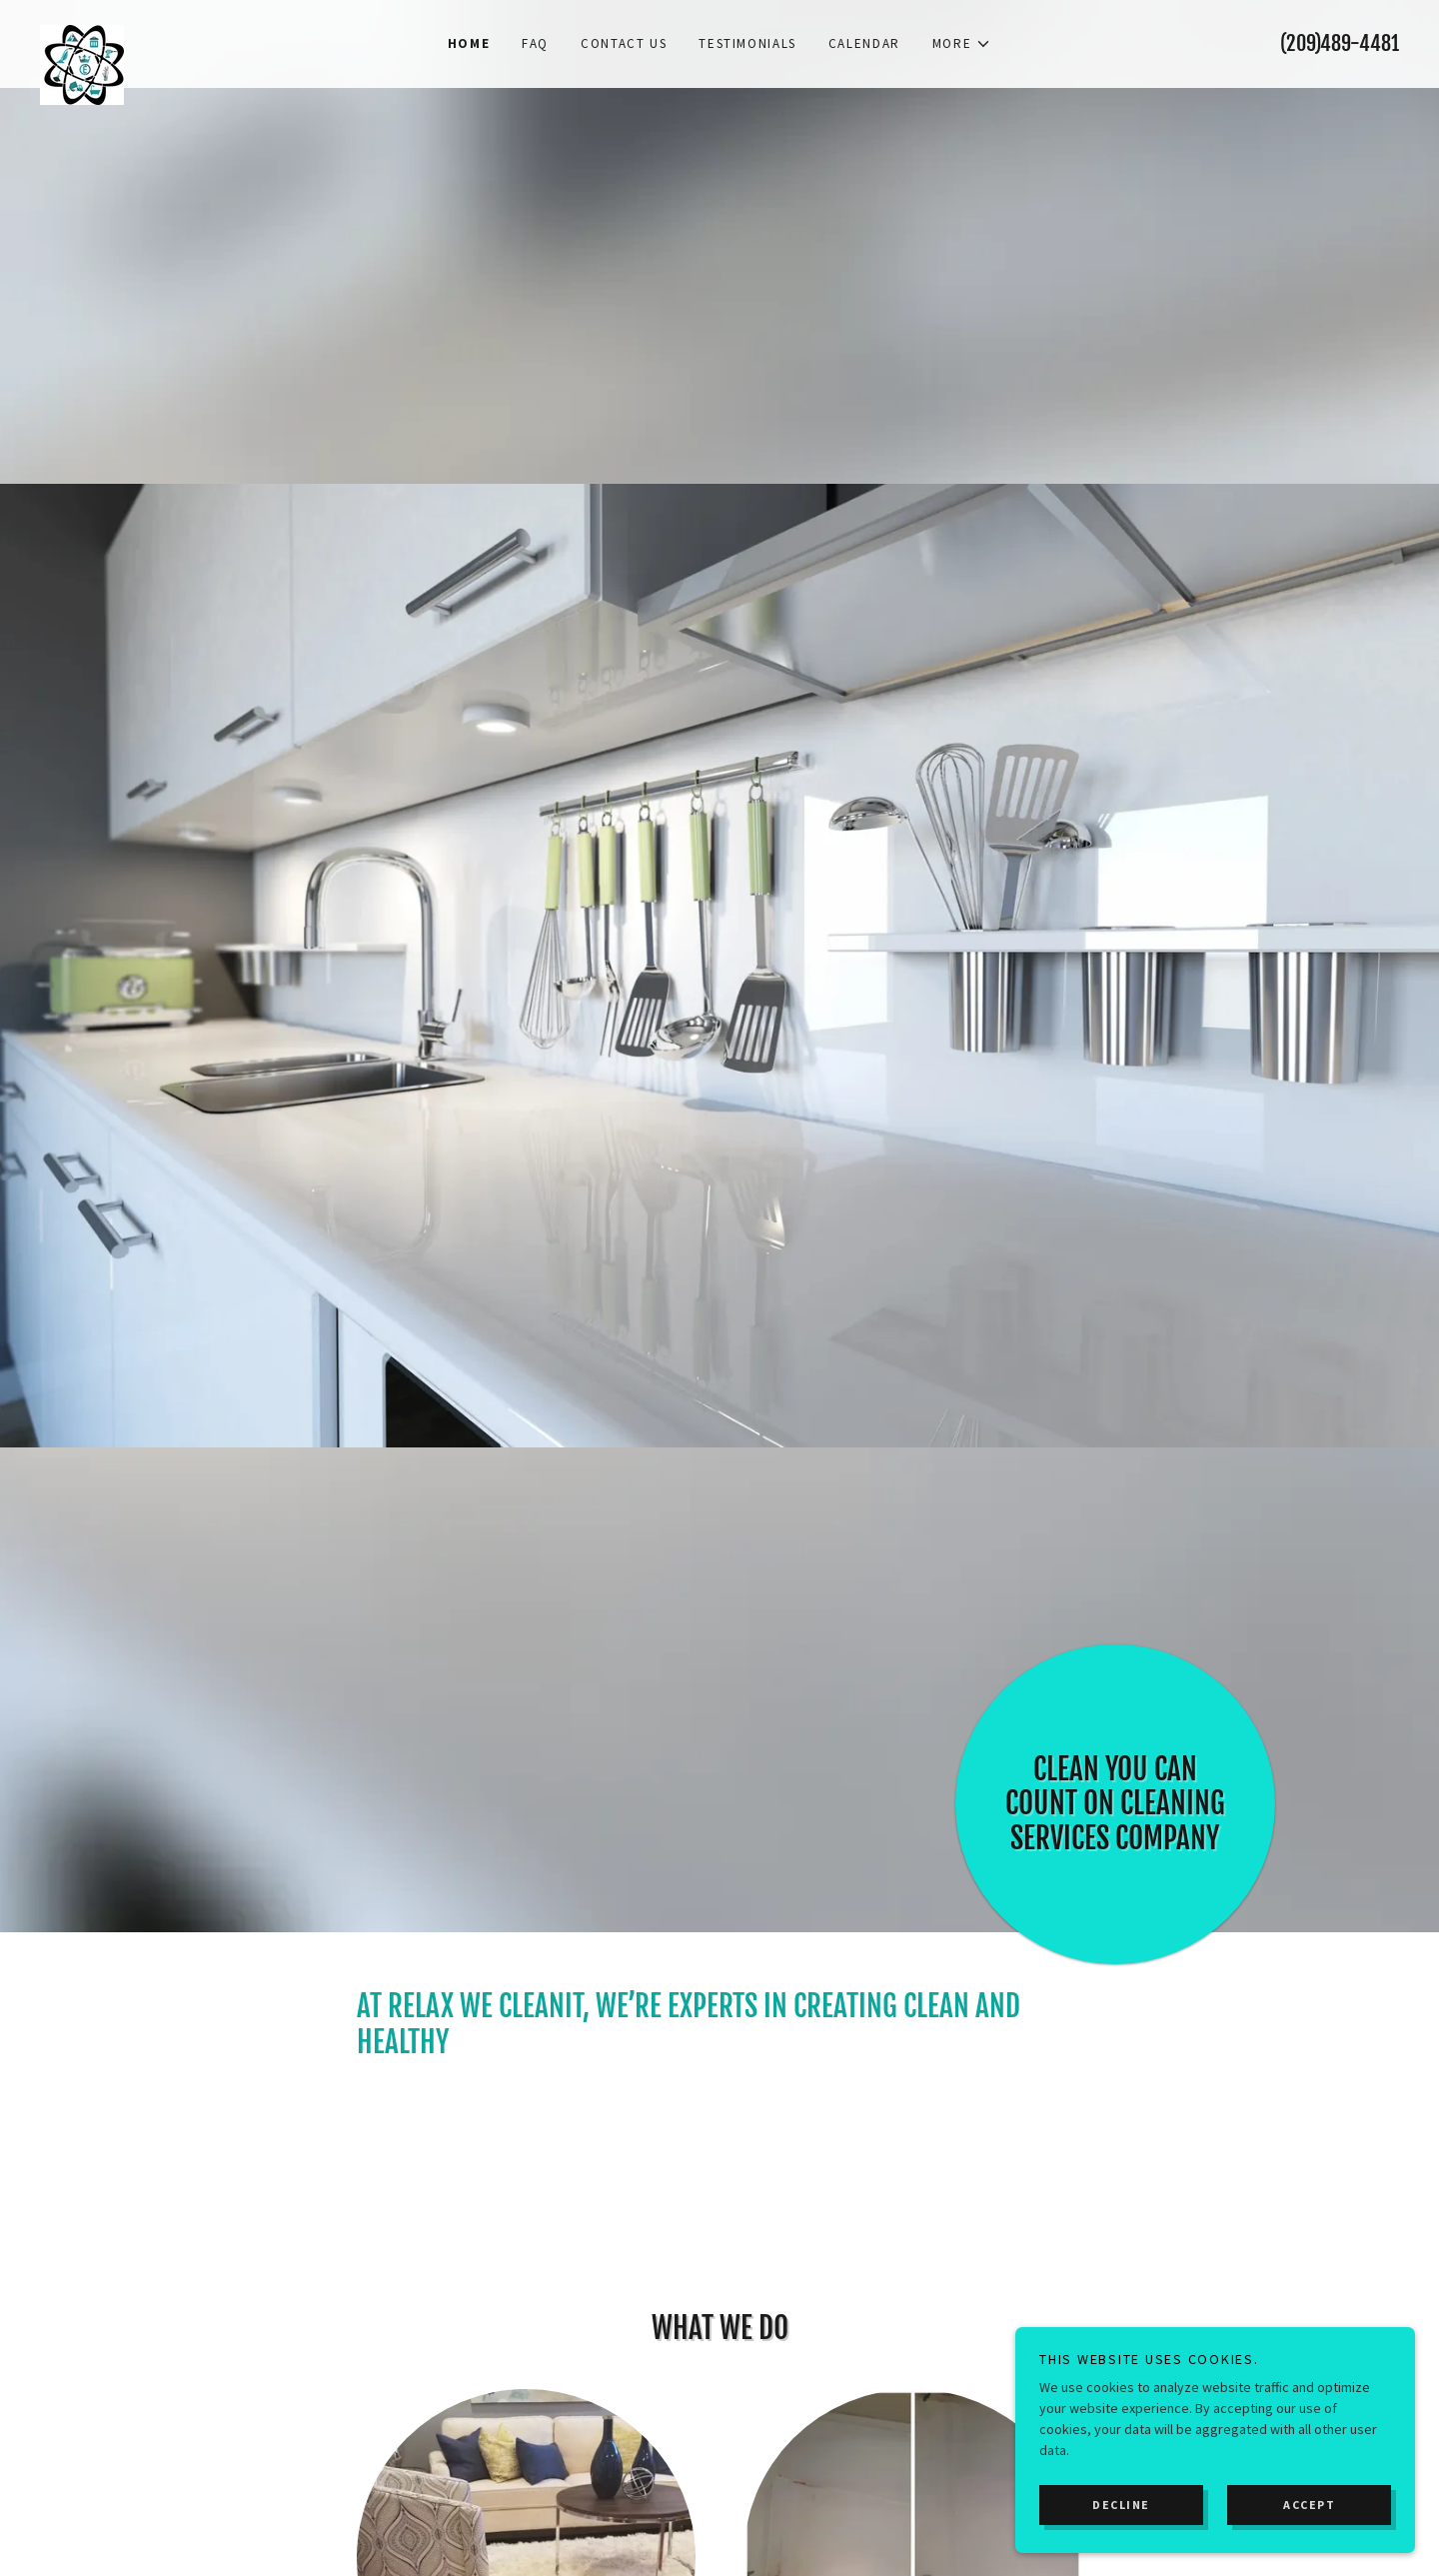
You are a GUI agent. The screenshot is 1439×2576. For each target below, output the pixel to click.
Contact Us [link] (624, 43)
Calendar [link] (864, 43)
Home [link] (469, 43)
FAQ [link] (535, 43)
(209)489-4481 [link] (1339, 43)
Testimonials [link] (747, 43)
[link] (210, 32)
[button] (962, 44)
